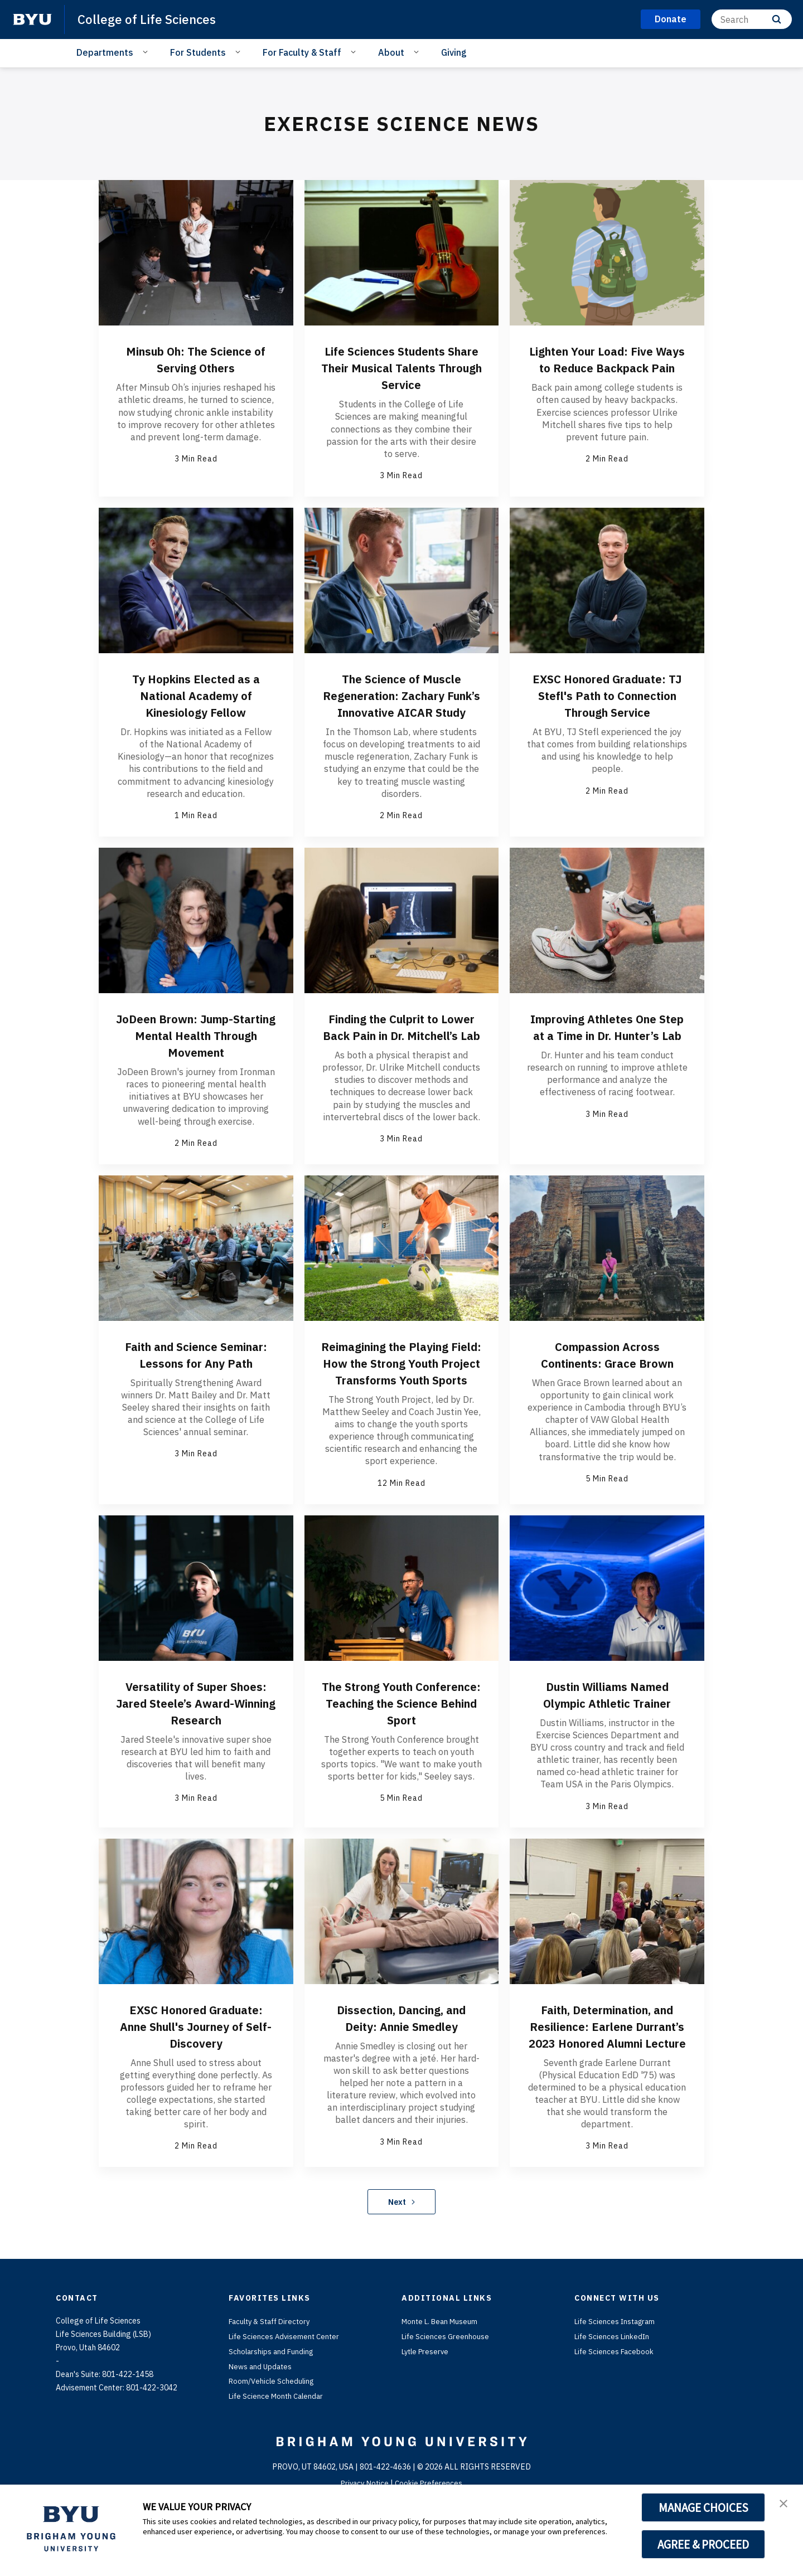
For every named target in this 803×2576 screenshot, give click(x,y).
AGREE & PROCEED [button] (703, 2544)
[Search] (752, 19)
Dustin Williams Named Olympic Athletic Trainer (607, 1740)
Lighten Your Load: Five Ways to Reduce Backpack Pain (607, 367)
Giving (454, 52)
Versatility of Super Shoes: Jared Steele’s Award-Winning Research (195, 1757)
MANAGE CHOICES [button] (703, 2507)
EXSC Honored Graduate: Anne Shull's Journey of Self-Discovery (195, 2080)
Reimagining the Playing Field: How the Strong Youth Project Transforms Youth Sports (401, 1400)
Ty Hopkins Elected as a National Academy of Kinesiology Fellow (195, 695)
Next (402, 2272)
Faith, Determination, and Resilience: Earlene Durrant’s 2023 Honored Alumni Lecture (607, 2089)
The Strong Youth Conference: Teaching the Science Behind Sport (401, 1748)
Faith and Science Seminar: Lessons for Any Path (195, 1391)
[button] (784, 2504)
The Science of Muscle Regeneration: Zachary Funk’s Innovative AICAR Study (401, 703)
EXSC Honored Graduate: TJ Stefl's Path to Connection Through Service (607, 703)
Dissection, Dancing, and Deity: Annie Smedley (401, 2072)
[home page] (32, 19)
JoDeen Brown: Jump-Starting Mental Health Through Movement (196, 1051)
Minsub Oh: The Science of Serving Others (195, 359)
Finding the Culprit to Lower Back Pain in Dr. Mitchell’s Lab (401, 1051)
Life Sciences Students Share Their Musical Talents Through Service (401, 367)
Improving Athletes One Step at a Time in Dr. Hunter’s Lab (607, 1051)
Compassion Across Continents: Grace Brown (607, 1383)
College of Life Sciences (151, 19)
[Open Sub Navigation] (147, 52)
